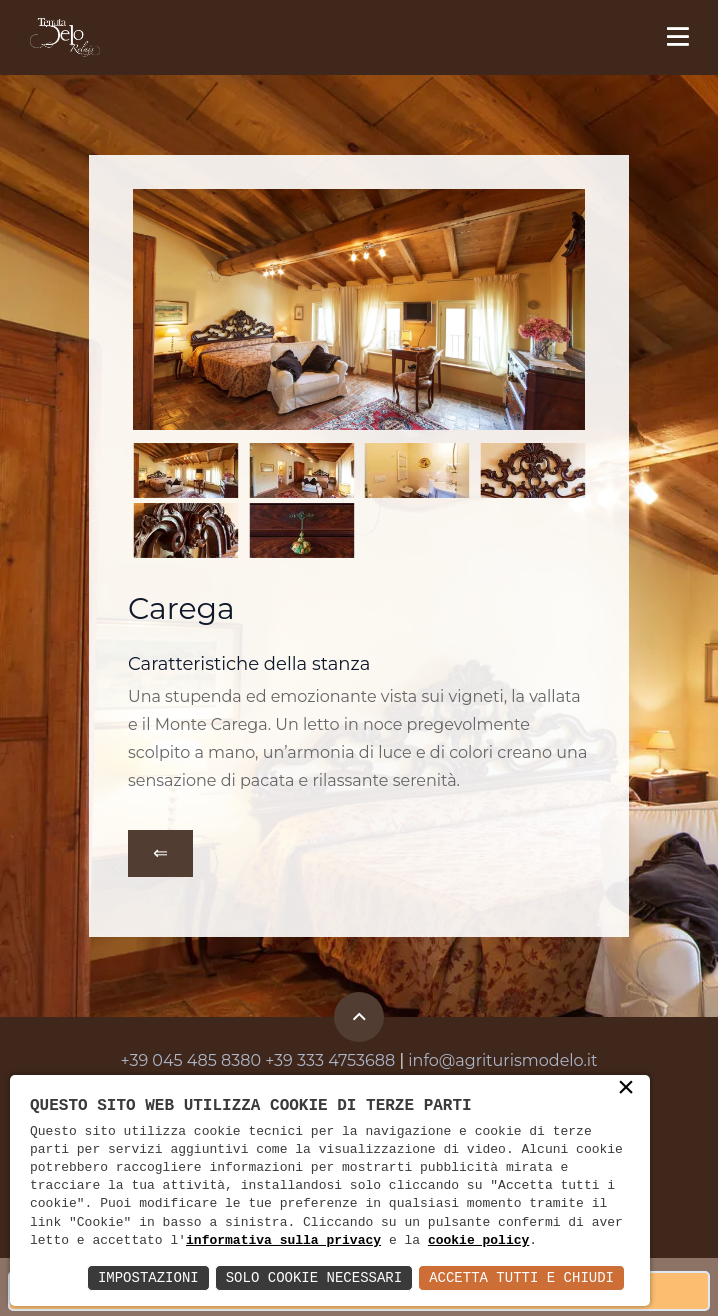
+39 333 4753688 (330, 1060)
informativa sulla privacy (283, 1241)
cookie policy (478, 1241)
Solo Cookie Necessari (314, 1277)
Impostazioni (148, 1277)
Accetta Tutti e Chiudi (521, 1277)
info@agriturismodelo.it (502, 1060)
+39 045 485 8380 (191, 1060)
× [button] (626, 1089)
